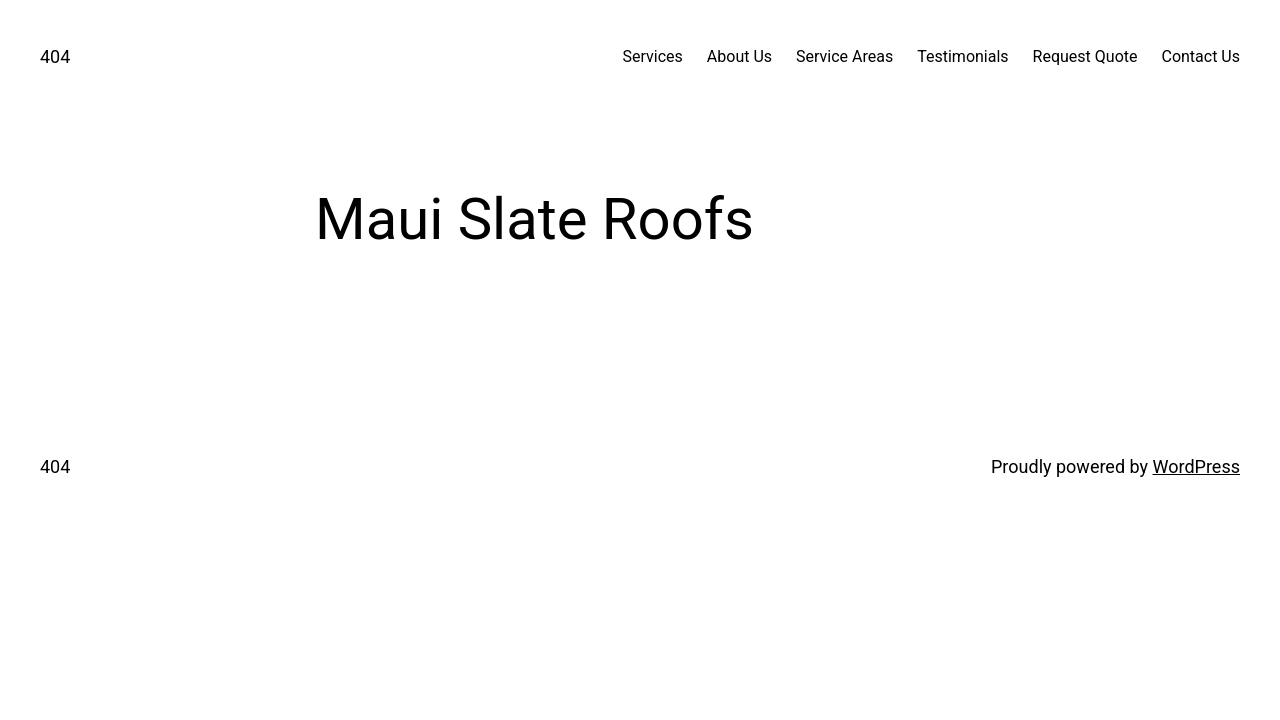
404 (55, 56)
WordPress (1196, 466)
